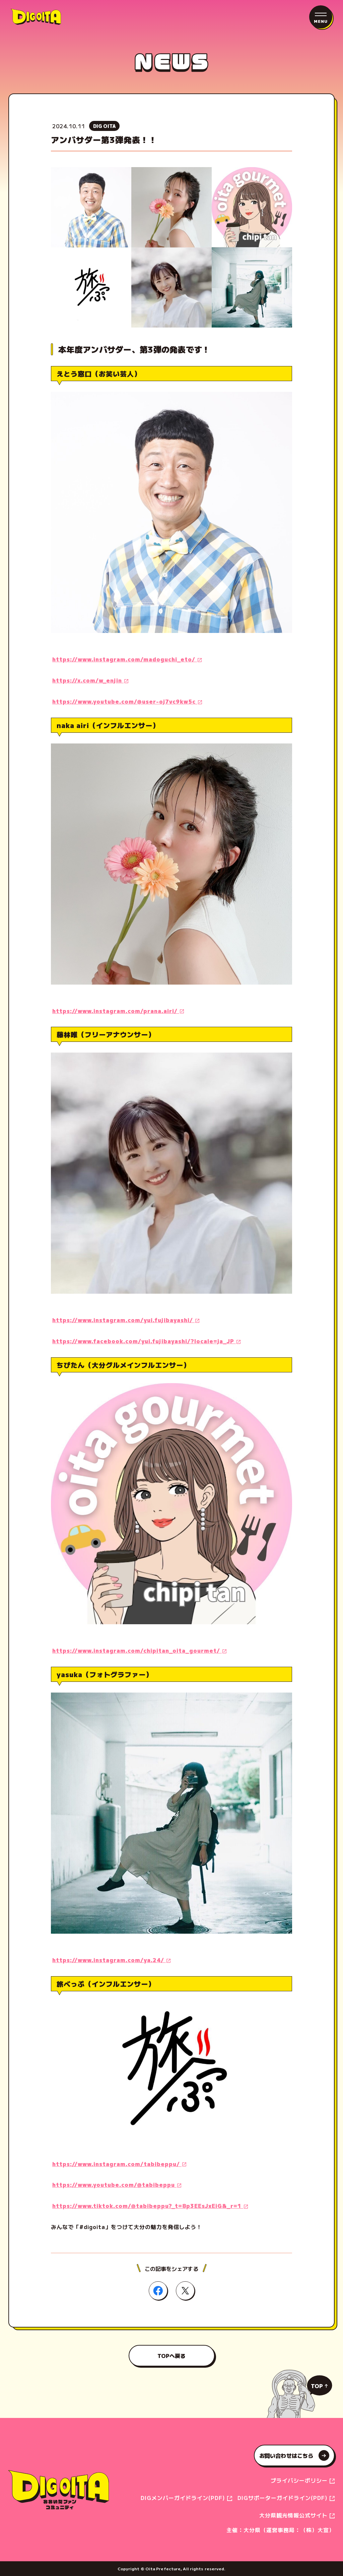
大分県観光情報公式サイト (294, 2515)
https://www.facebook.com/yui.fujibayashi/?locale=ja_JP (144, 1341)
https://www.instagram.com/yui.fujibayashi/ (123, 1320)
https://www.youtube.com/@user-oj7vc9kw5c (124, 701)
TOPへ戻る (171, 2356)
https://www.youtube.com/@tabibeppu (114, 2184)
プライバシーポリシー (300, 2480)
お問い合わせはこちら (294, 2455)
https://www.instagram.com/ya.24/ (109, 1960)
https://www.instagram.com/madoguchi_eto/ (124, 659)
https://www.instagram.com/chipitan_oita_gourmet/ (137, 1650)
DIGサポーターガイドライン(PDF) (283, 2498)
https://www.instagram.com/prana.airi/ (115, 1011)
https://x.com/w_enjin (88, 680)
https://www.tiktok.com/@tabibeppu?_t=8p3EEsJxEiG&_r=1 (147, 2206)
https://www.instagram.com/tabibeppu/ (117, 2164)
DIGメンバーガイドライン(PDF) (184, 2498)
